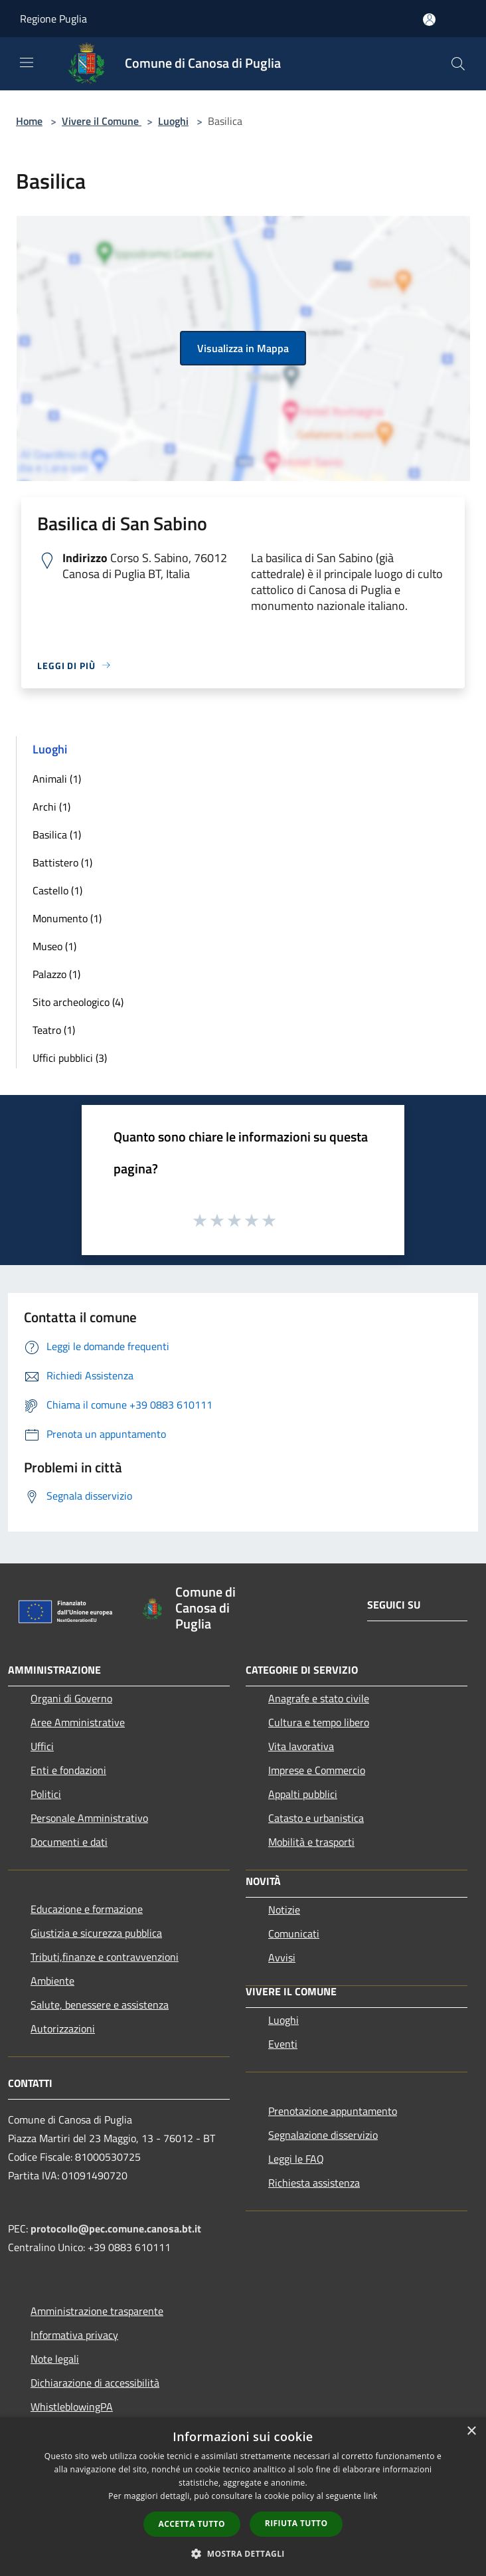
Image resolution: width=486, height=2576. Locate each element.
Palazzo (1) (56, 974)
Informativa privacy (74, 2335)
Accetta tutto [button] (192, 2523)
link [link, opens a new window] (371, 2496)
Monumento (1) (67, 918)
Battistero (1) (62, 862)
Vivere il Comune (101, 121)
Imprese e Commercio (316, 1770)
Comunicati (293, 1933)
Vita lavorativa (301, 1746)
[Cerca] (458, 64)
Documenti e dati (69, 1842)
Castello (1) (57, 890)
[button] (243, 2553)
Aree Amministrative (78, 1722)
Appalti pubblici (302, 1794)
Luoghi (173, 121)
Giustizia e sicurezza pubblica (96, 1933)
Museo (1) (54, 946)
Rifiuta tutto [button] (296, 2523)
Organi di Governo (71, 1698)
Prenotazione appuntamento (332, 2111)
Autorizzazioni (63, 2028)
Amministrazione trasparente (97, 2311)
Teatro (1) (54, 1030)
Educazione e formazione (87, 1909)
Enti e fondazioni (68, 1770)
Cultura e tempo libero (318, 1722)
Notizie (284, 1910)
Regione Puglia (53, 19)
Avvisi (281, 1957)
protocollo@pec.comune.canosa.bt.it (116, 2228)
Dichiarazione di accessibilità (95, 2383)
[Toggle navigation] (27, 62)
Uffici (42, 1746)
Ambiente (52, 1981)
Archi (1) (51, 807)
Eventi (282, 2044)
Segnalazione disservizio (323, 2135)
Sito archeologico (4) (78, 1002)
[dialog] (243, 2496)
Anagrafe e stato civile (318, 1698)
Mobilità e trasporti (311, 1842)
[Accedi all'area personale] (429, 19)
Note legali (55, 2359)
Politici (46, 1794)
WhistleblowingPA (72, 2407)
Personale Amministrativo (89, 1818)
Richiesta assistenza (314, 2183)
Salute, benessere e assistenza (100, 2005)
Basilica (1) (57, 834)
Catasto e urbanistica (316, 1818)
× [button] (471, 2431)
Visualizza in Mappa (243, 348)
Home (29, 121)
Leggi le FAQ (296, 2159)
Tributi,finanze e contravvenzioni (105, 1957)
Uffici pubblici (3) (70, 1058)
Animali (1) (57, 779)
